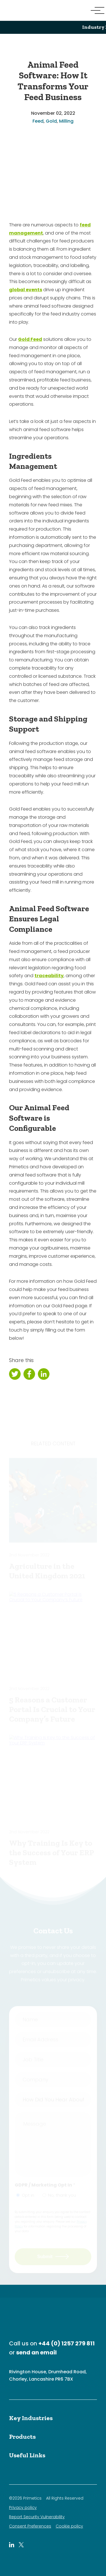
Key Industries (31, 2418)
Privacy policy (23, 2507)
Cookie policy (69, 2526)
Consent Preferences (30, 2526)
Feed (38, 121)
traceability (49, 975)
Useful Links (27, 2455)
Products (22, 2436)
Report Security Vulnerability (37, 2517)
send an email (36, 2352)
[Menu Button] (95, 10)
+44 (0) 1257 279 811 (66, 2343)
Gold (51, 121)
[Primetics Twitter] (21, 2544)
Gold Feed (30, 339)
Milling (66, 121)
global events (25, 289)
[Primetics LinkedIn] (11, 2544)
